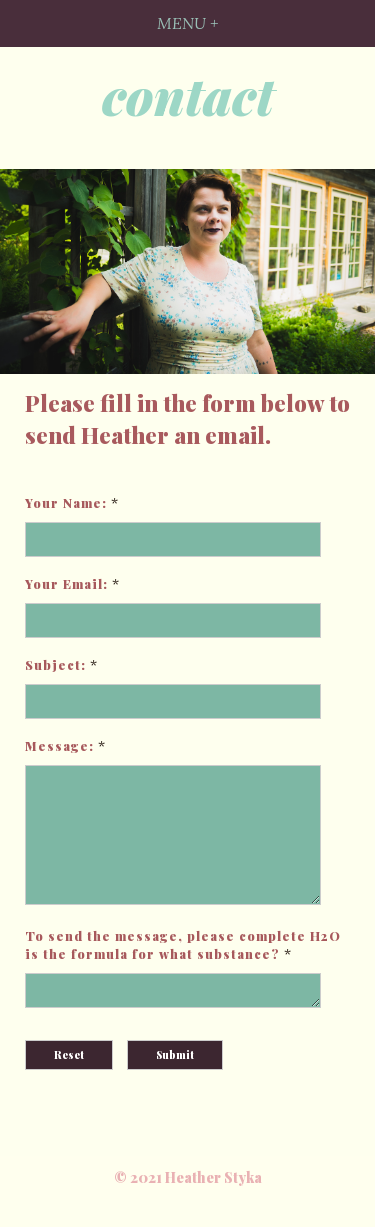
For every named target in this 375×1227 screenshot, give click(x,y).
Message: (59, 745)
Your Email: (66, 583)
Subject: (55, 664)
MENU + (187, 23)
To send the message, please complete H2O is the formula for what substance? (183, 968)
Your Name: (66, 502)
